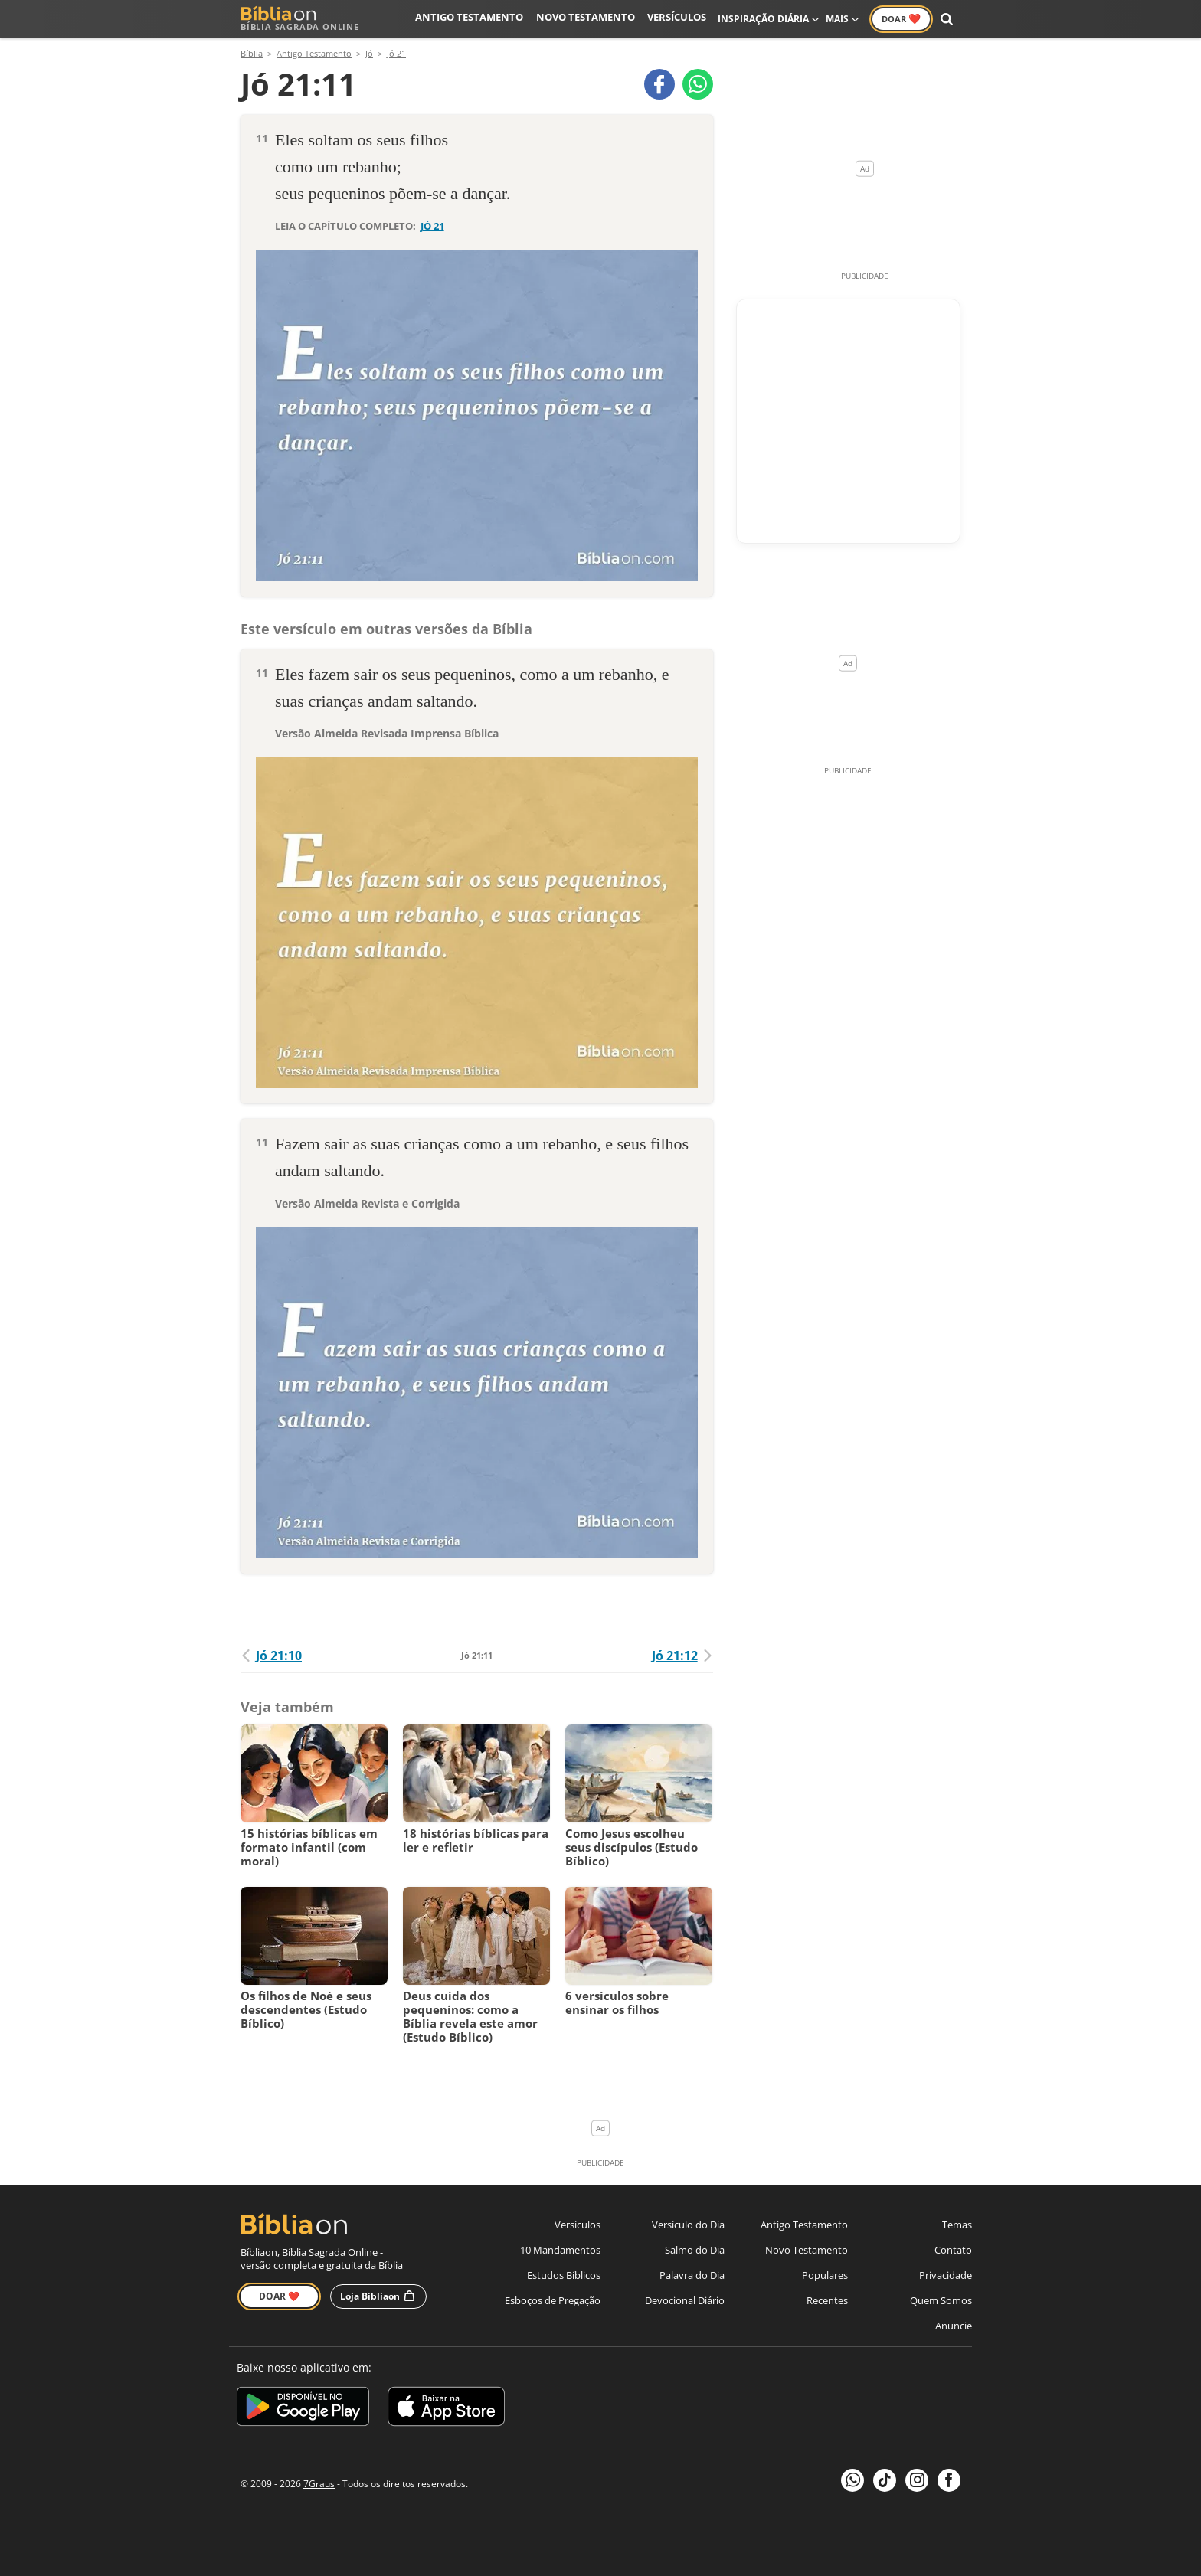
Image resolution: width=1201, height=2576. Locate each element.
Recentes (827, 2300)
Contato (953, 2250)
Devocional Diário (685, 2300)
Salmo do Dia (695, 2250)
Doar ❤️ (279, 2296)
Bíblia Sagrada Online (300, 18)
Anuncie (953, 2325)
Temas (957, 2224)
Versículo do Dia (688, 2224)
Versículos (678, 18)
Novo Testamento (592, 18)
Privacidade (945, 2275)
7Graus (319, 2483)
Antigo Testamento (484, 18)
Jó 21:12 (682, 1655)
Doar (901, 18)
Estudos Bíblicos (563, 2275)
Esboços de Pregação (552, 2300)
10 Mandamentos (560, 2250)
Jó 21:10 (271, 1655)
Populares (825, 2275)
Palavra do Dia (692, 2275)
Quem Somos (941, 2300)
